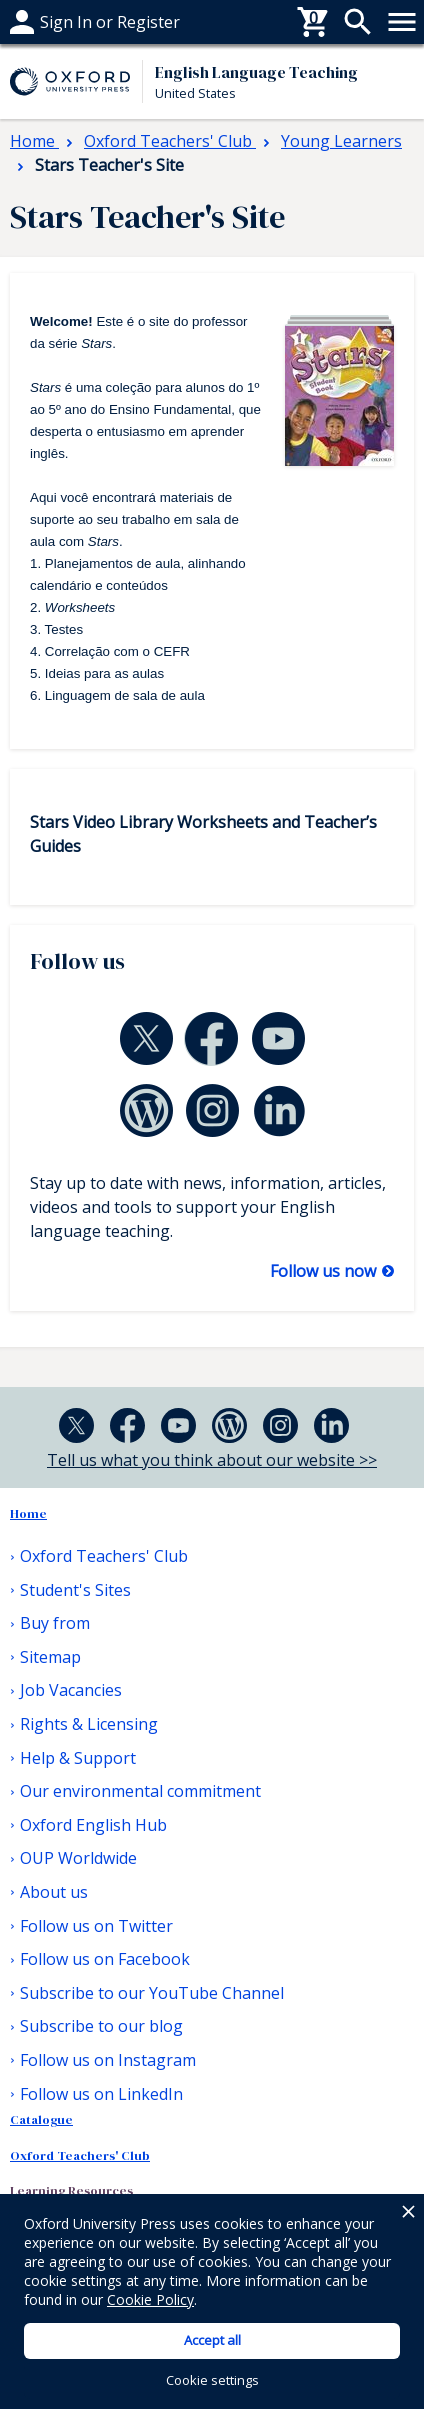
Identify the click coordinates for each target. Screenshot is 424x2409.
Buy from (45, 22)
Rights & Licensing (89, 1724)
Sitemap (50, 1657)
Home (28, 1513)
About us (54, 1892)
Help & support (67, 22)
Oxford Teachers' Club (104, 1556)
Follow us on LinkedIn (101, 2094)
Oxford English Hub (93, 1825)
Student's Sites (75, 1590)
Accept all (212, 2340)
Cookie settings (212, 2380)
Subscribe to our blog (101, 2026)
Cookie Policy (150, 2299)
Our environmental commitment (140, 1791)
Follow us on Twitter (96, 1926)
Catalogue (41, 2119)
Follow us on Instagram (108, 2060)
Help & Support (78, 1758)
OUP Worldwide (78, 1858)
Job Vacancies (71, 1690)
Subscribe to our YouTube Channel (152, 1993)
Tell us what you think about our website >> (212, 1460)
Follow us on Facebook (105, 1959)
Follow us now (325, 1271)
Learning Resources (71, 2190)
